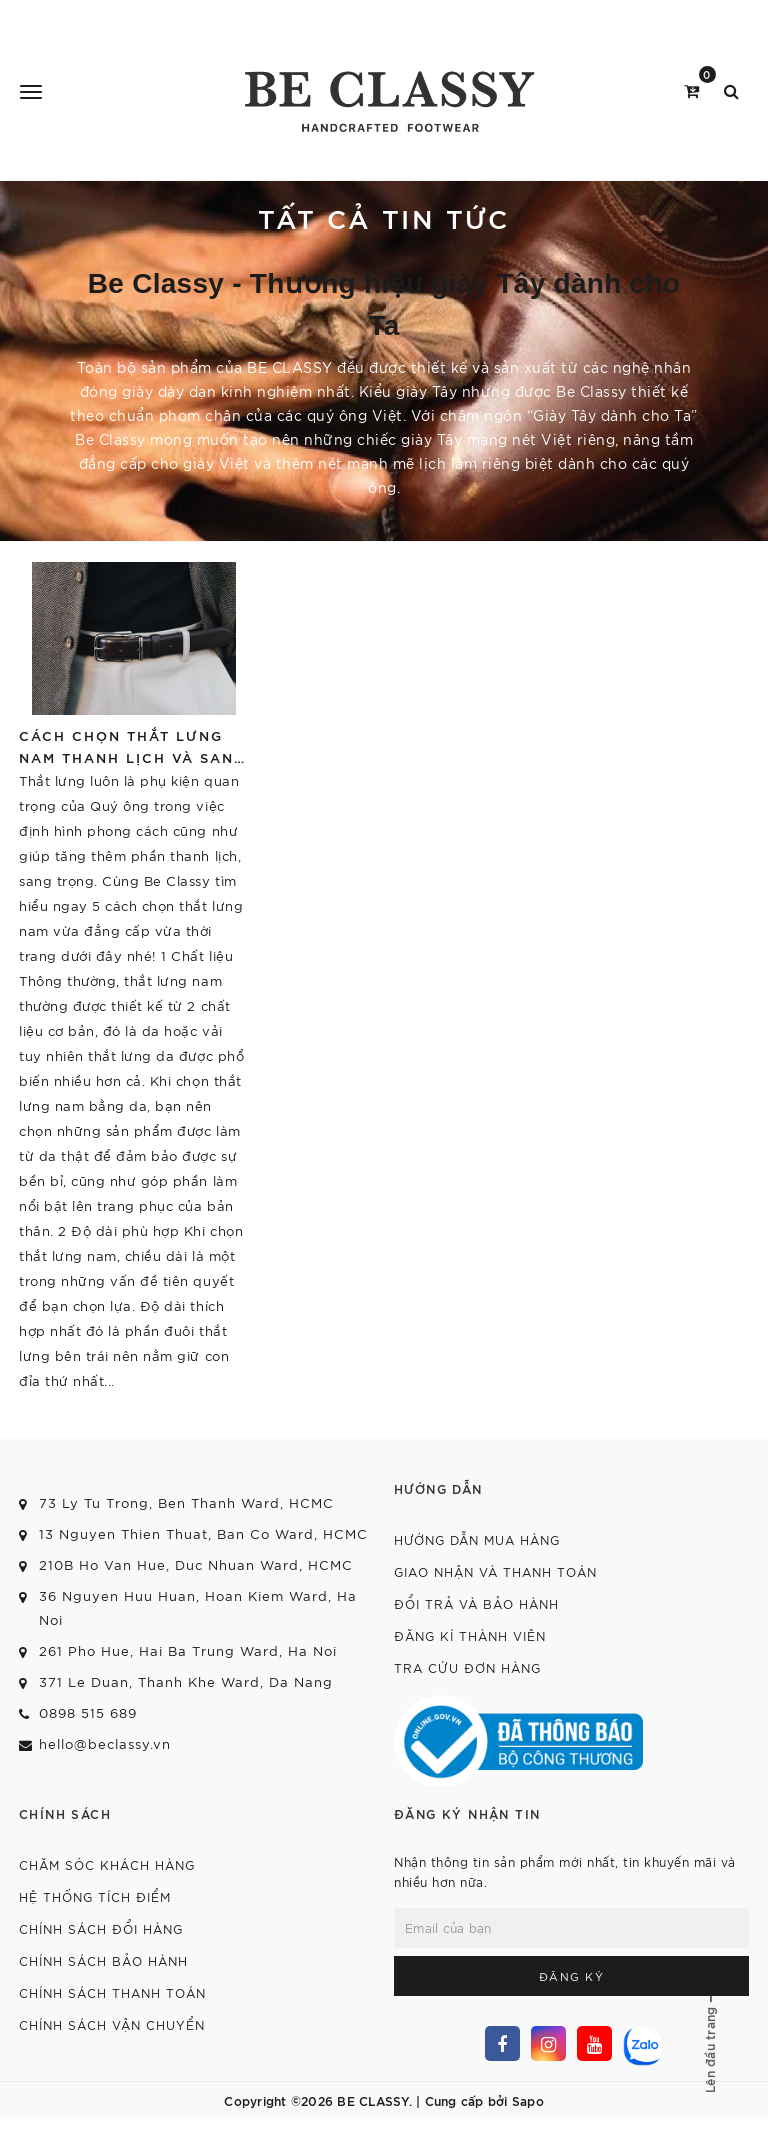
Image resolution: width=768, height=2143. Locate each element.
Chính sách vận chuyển (112, 2024)
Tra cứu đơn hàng (467, 1667)
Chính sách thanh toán (112, 1992)
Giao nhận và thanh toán (495, 1571)
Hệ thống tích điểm (95, 1896)
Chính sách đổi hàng (101, 1928)
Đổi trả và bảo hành (476, 1603)
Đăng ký (572, 1976)
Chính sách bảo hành (103, 1960)
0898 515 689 (88, 1712)
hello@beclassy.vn (105, 1743)
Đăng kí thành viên (470, 1635)
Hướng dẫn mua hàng (477, 1539)
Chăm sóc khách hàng (107, 1864)
